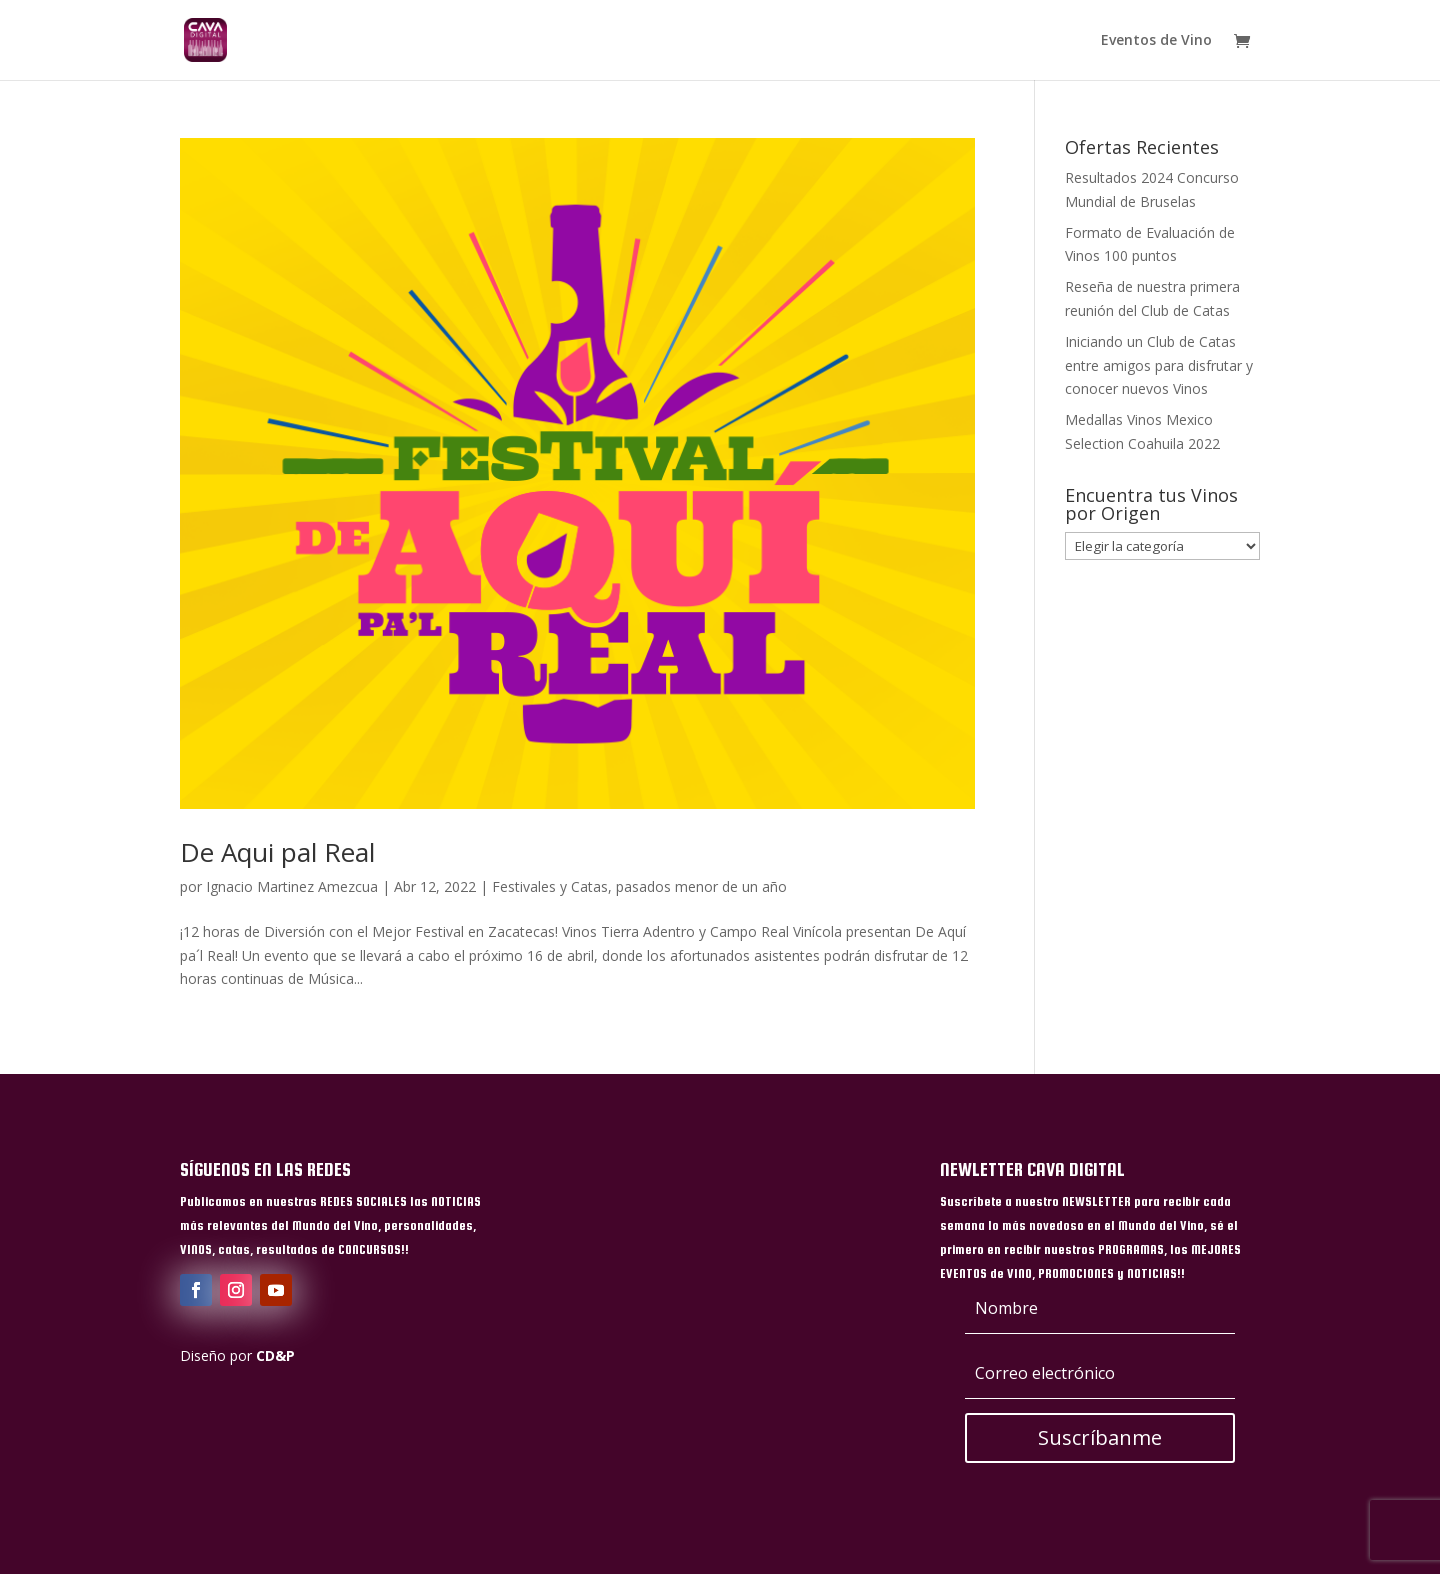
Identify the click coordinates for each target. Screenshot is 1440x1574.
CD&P (275, 1355)
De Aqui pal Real (277, 852)
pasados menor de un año (701, 886)
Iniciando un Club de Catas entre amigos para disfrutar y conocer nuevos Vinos (1159, 365)
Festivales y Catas (550, 886)
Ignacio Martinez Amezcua (292, 886)
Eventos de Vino (1156, 41)
